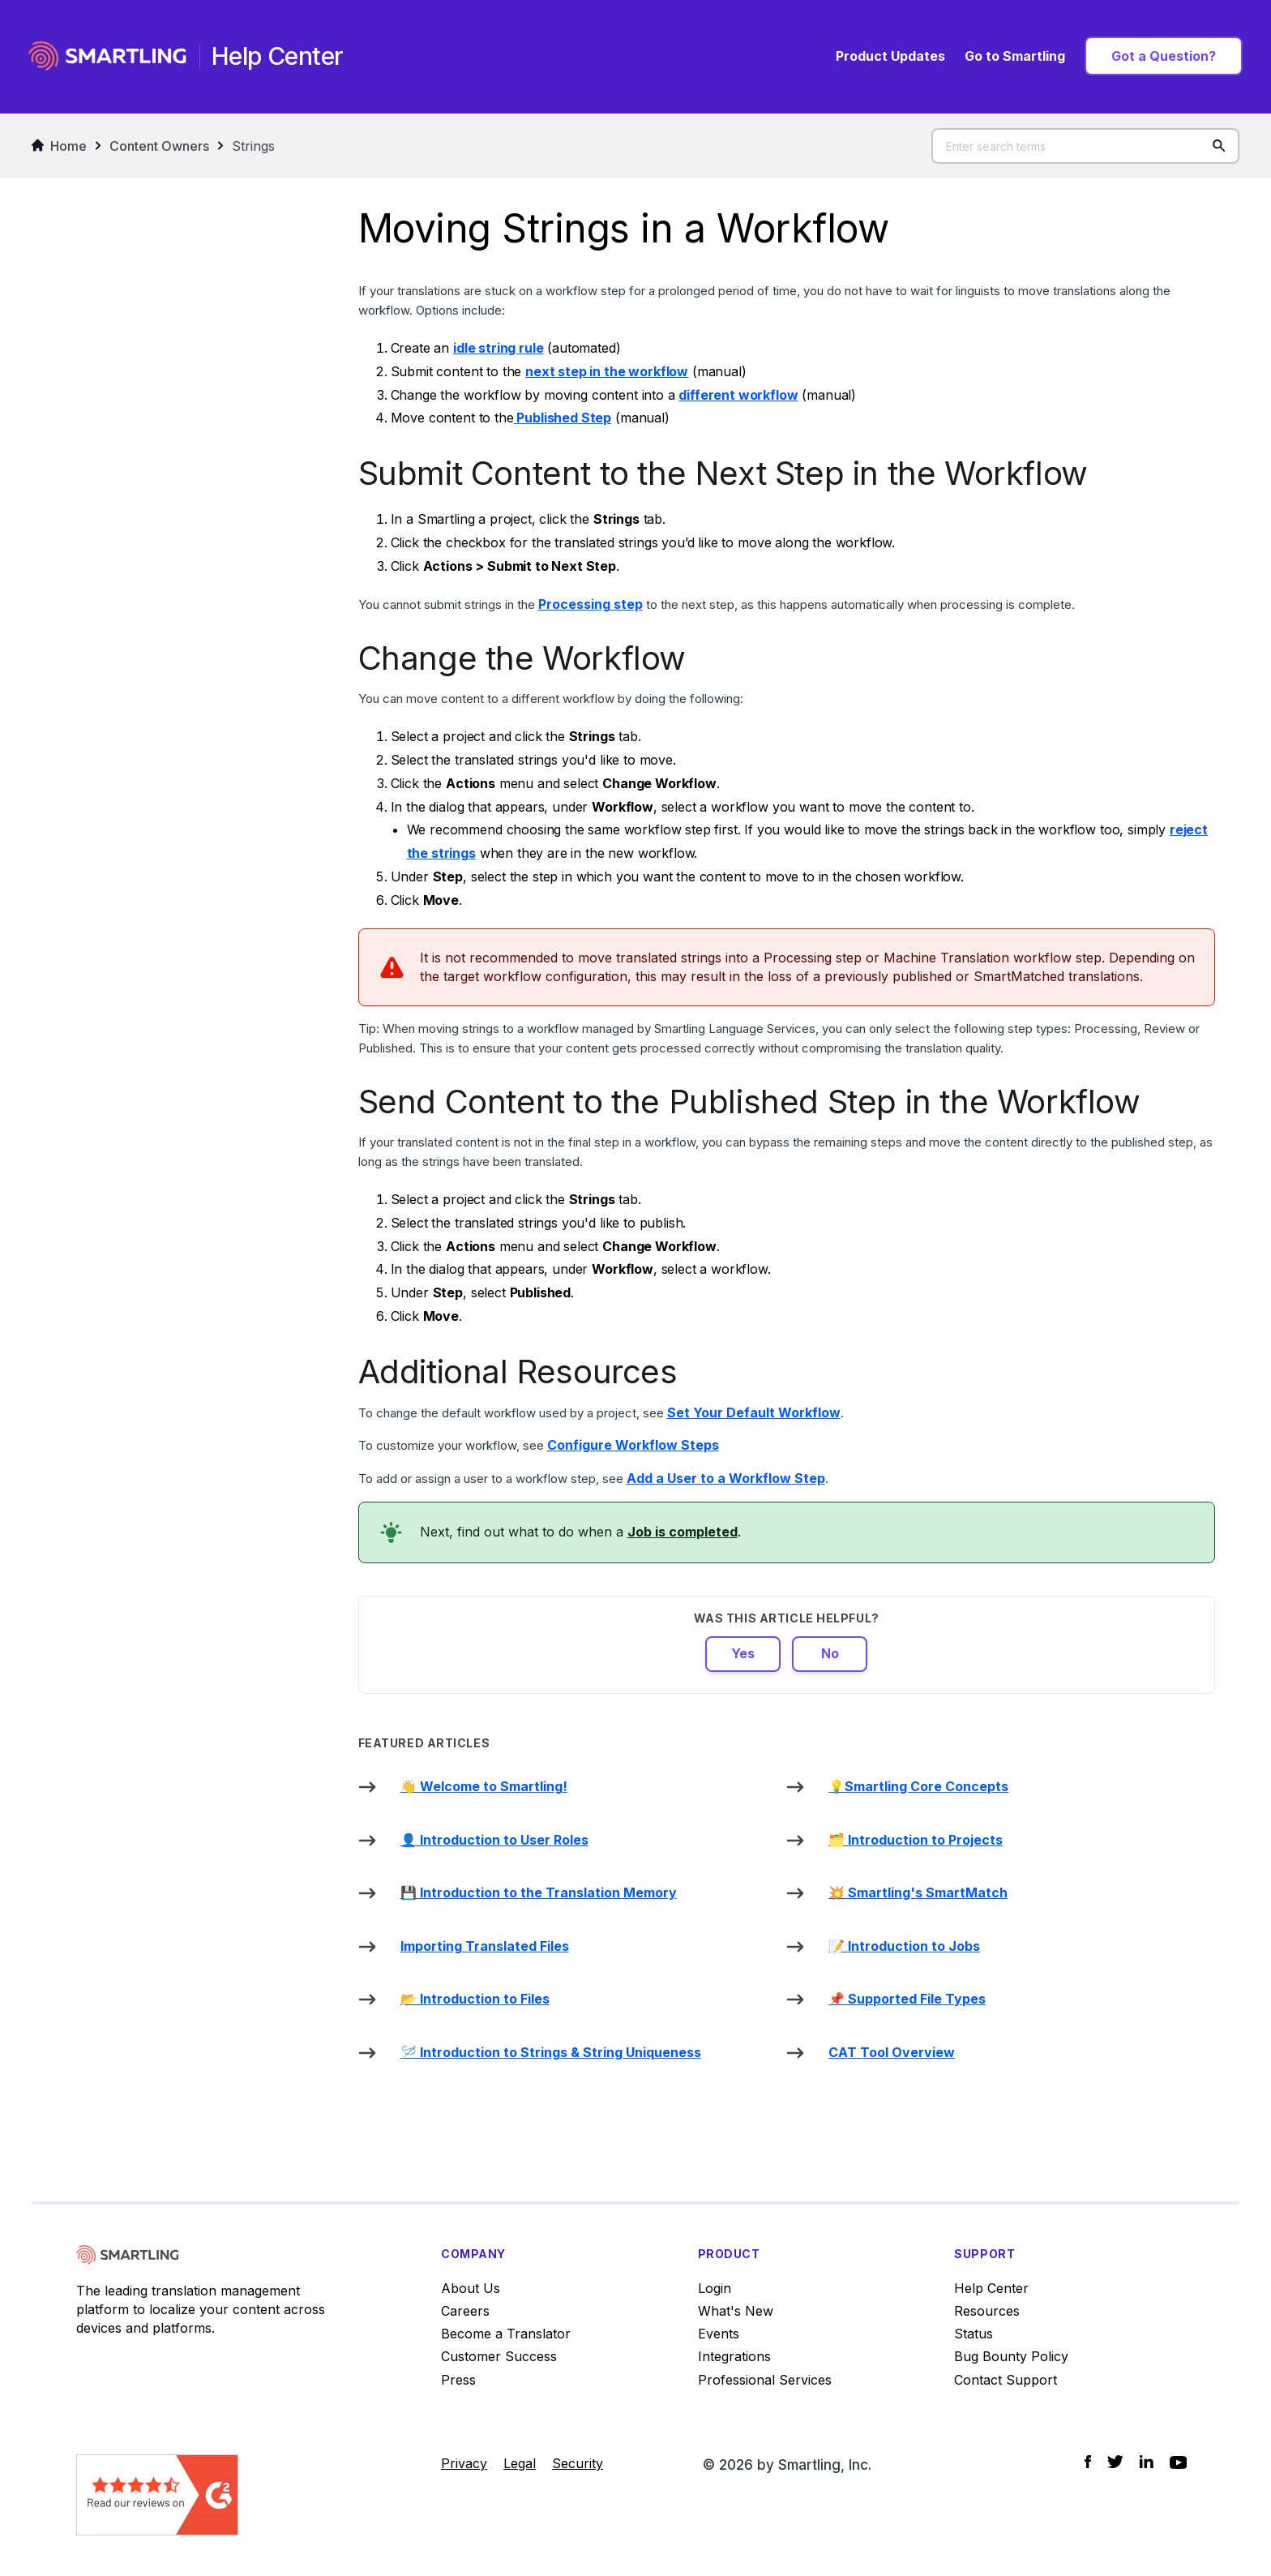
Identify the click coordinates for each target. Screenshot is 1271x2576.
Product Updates (890, 56)
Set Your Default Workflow (754, 1412)
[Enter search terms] (1085, 146)
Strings (253, 146)
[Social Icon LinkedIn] (1146, 2460)
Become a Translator (506, 2333)
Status (973, 2333)
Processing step (590, 604)
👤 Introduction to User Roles (494, 1840)
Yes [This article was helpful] (743, 1653)
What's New (735, 2311)
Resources (987, 2311)
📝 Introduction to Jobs (904, 1946)
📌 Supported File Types (907, 1999)
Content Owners (159, 146)
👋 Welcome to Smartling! (483, 1786)
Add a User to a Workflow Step (726, 1478)
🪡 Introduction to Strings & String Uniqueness (550, 2052)
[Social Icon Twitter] (1115, 2460)
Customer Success (499, 2356)
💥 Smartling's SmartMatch (918, 1892)
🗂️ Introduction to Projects (915, 1840)
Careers (465, 2311)
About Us (470, 2288)
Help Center (991, 2288)
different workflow (738, 395)
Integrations (734, 2356)
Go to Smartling (1015, 56)
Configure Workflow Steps (633, 1445)
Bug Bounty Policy (1011, 2356)
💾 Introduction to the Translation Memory (538, 1892)
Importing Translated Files (484, 1946)
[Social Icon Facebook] (1088, 2460)
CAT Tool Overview (891, 2052)
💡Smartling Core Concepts (918, 1786)
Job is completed (682, 1532)
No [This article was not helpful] (830, 1653)
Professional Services (765, 2380)
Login (714, 2288)
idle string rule (498, 348)
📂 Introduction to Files (475, 1999)
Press (458, 2380)
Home (59, 146)
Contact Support (1005, 2380)
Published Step (563, 417)
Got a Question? (1163, 56)
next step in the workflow (606, 371)
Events (718, 2333)
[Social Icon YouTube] (1178, 2461)
